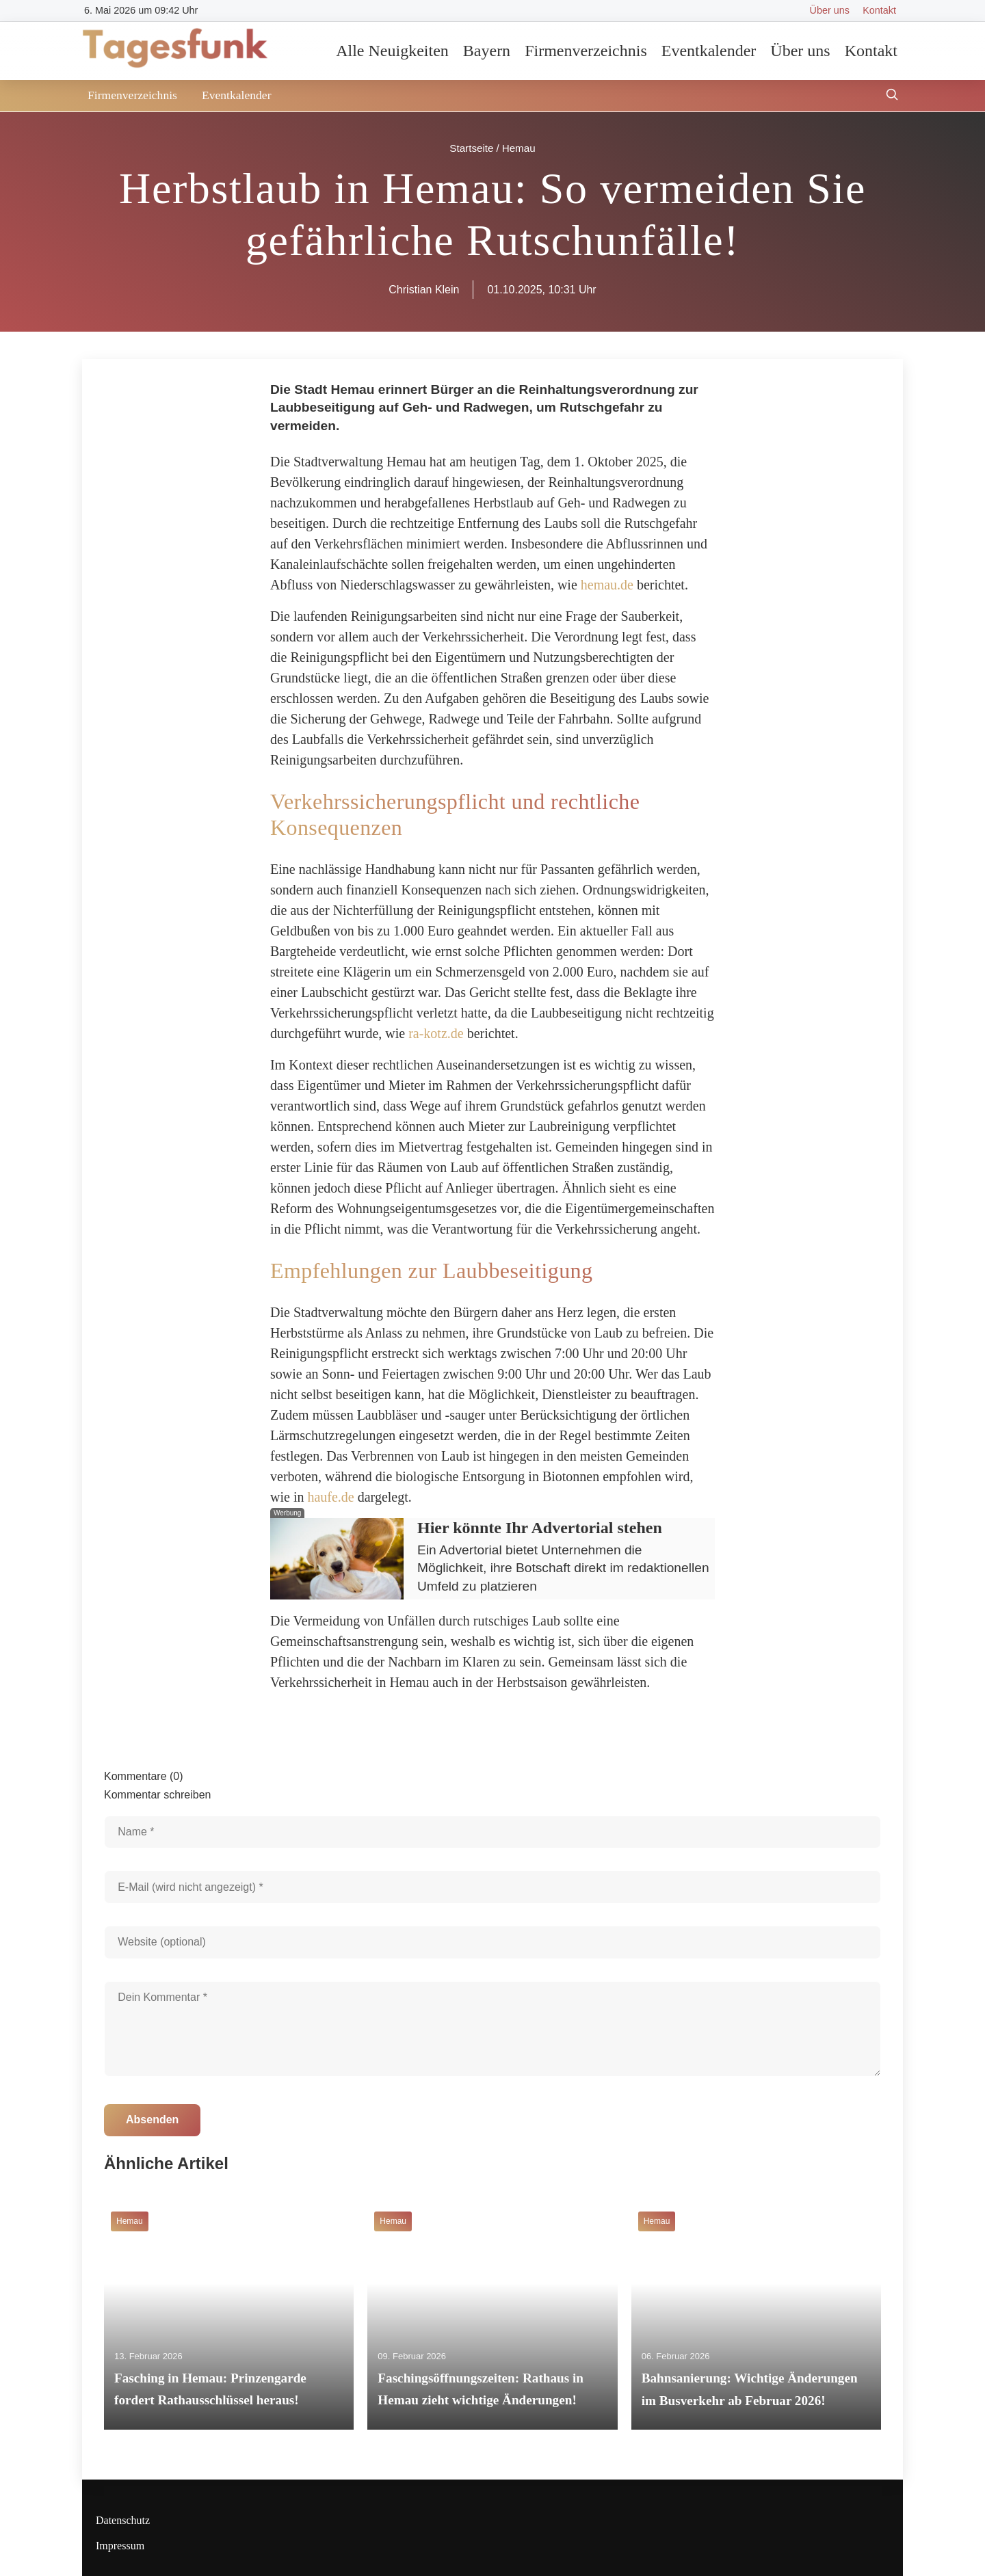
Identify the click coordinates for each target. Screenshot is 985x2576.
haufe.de (330, 1496)
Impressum (120, 2545)
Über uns (830, 10)
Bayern (486, 50)
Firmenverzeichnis (586, 50)
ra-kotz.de (436, 1033)
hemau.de (607, 584)
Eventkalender (709, 50)
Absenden (152, 2119)
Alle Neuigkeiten (392, 50)
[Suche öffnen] (892, 96)
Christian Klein (424, 289)
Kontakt (879, 10)
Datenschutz (123, 2520)
